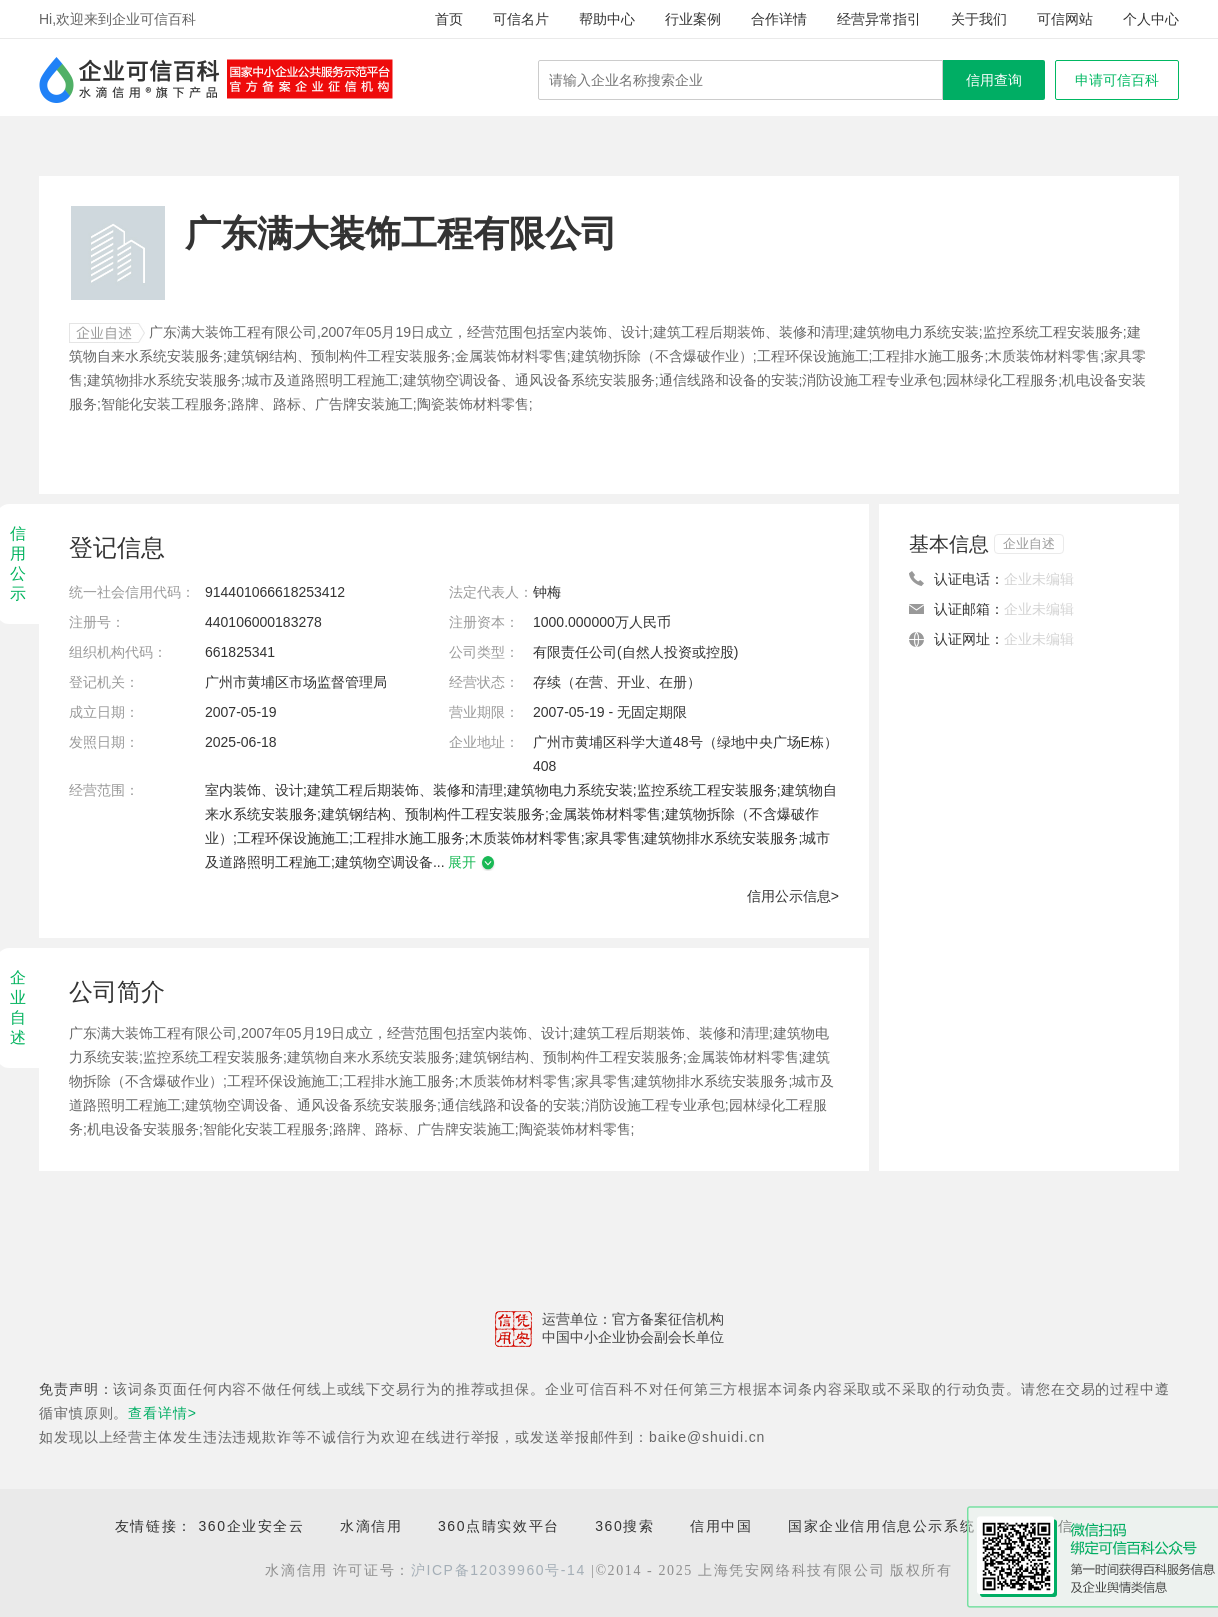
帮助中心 (607, 19)
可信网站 (1065, 19)
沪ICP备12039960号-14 (498, 1570)
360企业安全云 (251, 1526)
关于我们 (979, 19)
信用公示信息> (793, 896)
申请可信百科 (1117, 80)
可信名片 (521, 19)
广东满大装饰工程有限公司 (233, 332)
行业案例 (693, 19)
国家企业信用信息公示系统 (881, 1526)
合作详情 (779, 19)
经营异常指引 (879, 19)
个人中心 (1151, 19)
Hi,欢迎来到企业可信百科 (117, 19)
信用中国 (721, 1526)
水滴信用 (371, 1526)
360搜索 (624, 1526)
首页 (449, 19)
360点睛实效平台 (499, 1526)
